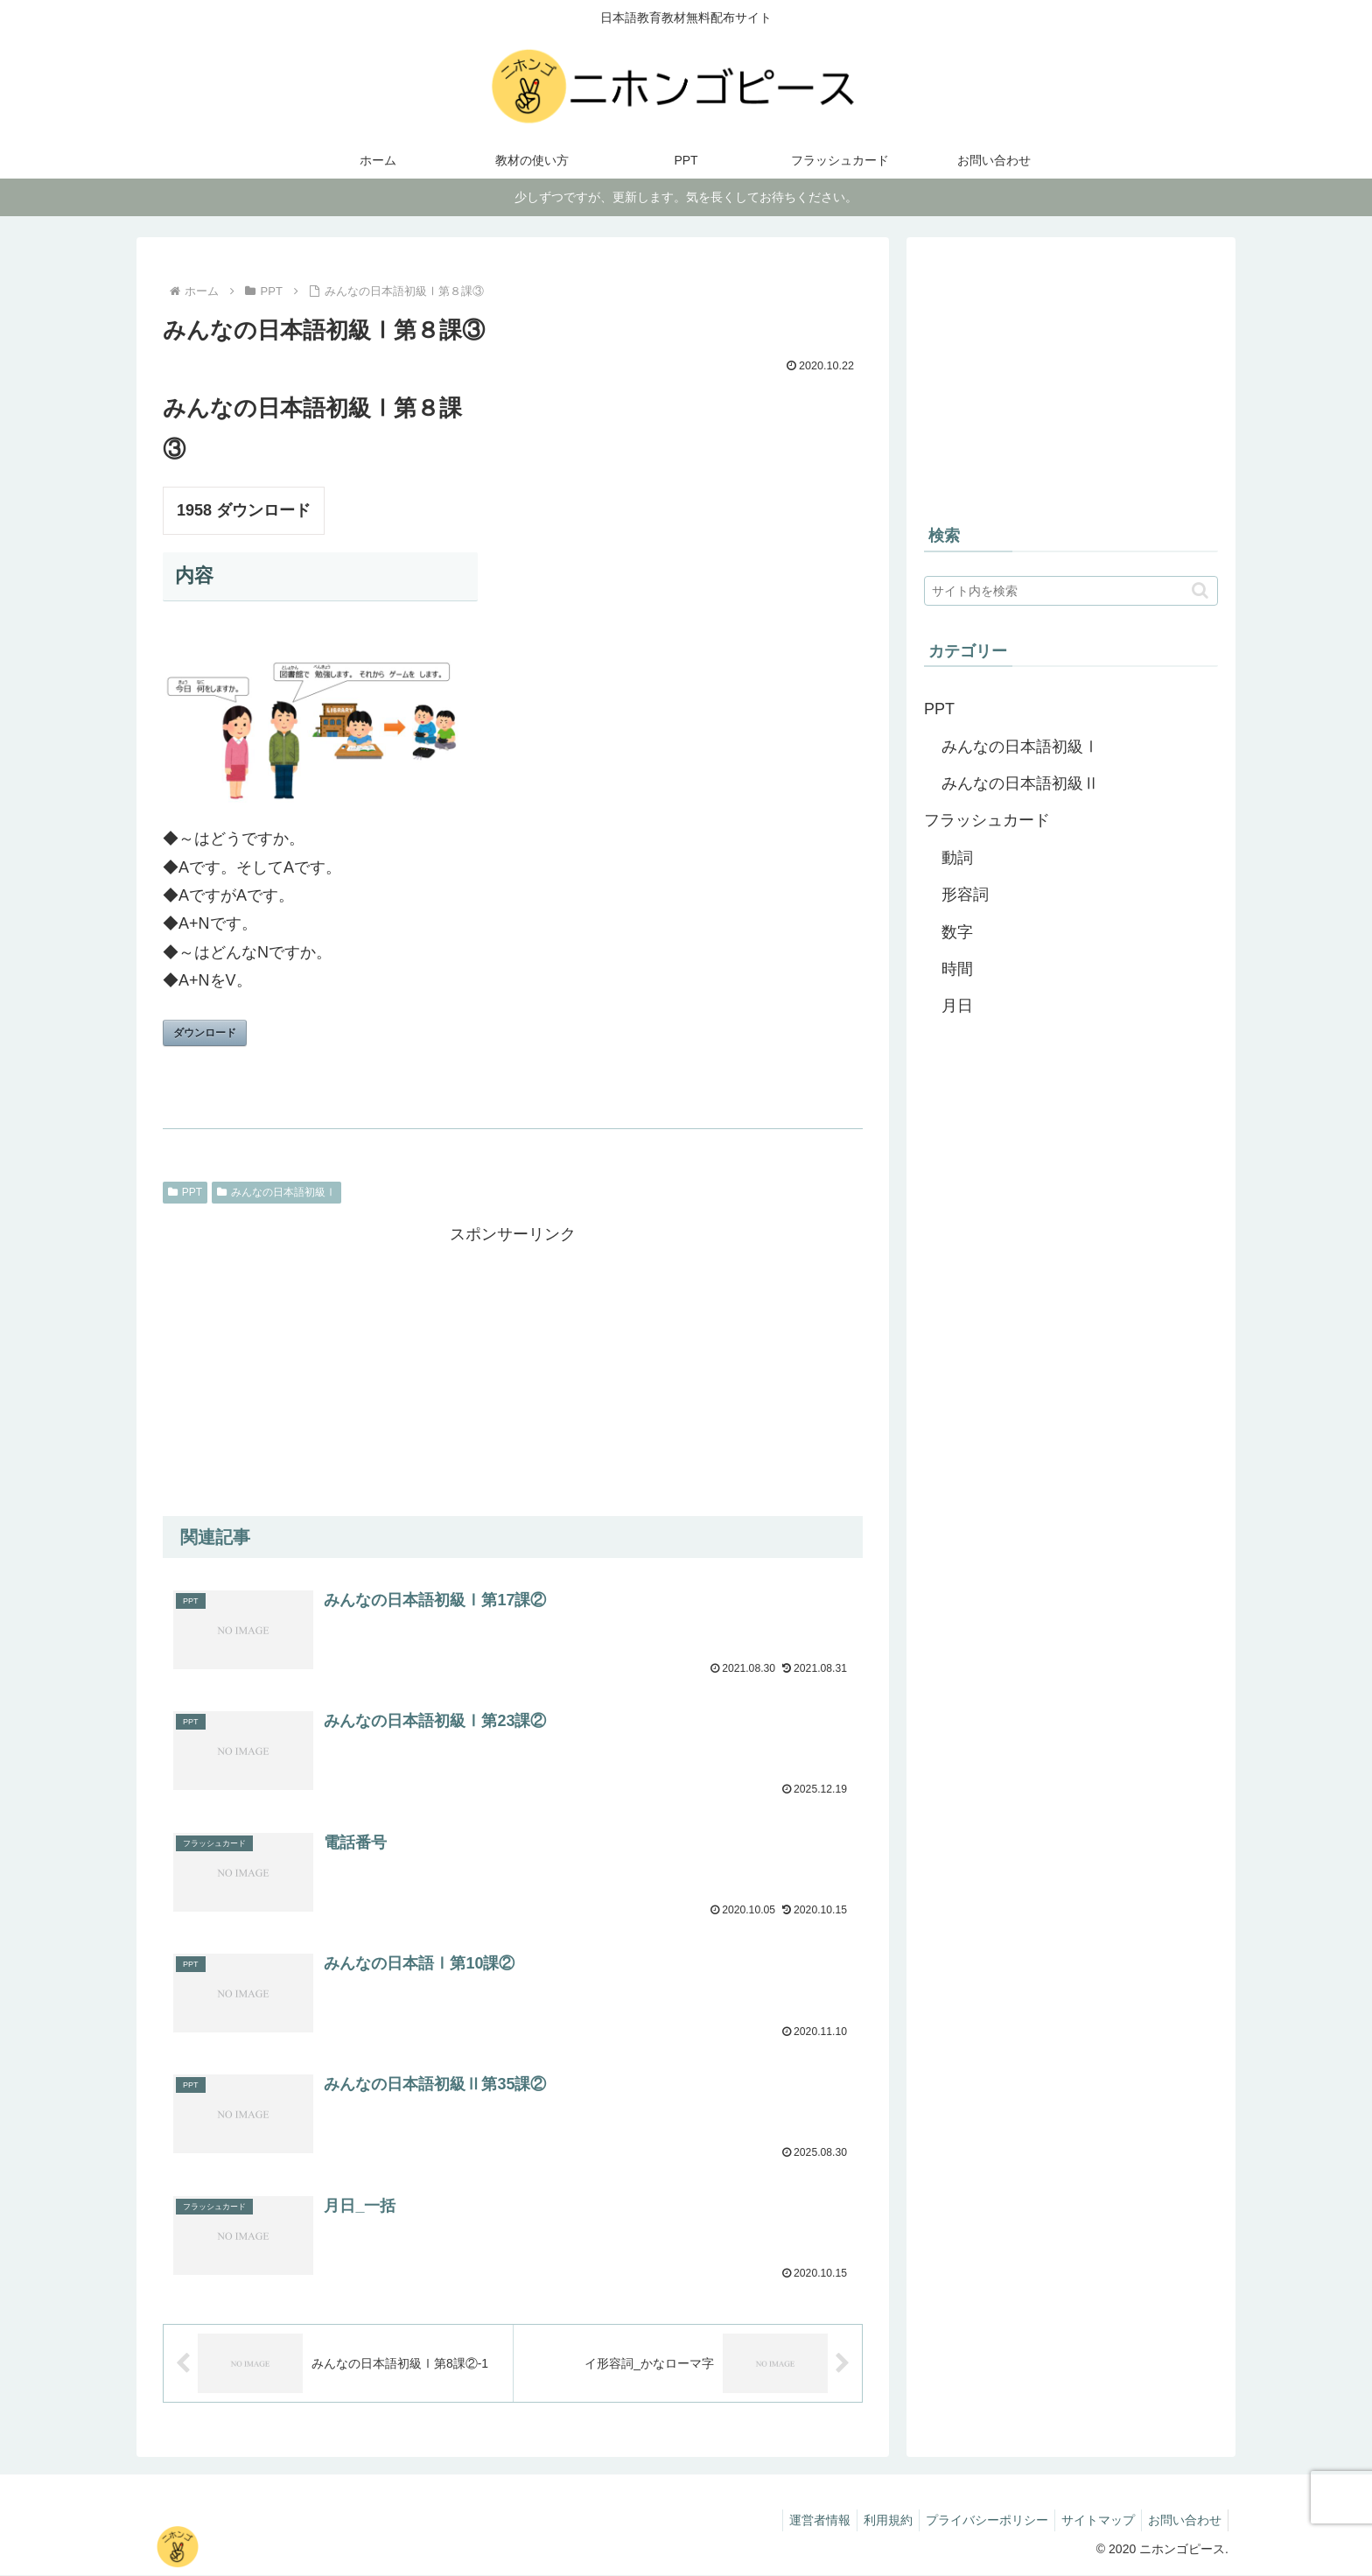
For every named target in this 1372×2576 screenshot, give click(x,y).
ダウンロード (204, 1033)
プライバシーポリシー (974, 2522)
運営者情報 (796, 2522)
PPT (185, 1192)
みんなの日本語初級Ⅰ (276, 1192)
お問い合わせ (1182, 2522)
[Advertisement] (513, 1371)
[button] (1200, 590)
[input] (1071, 591)
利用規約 (869, 2522)
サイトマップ (1090, 2522)
